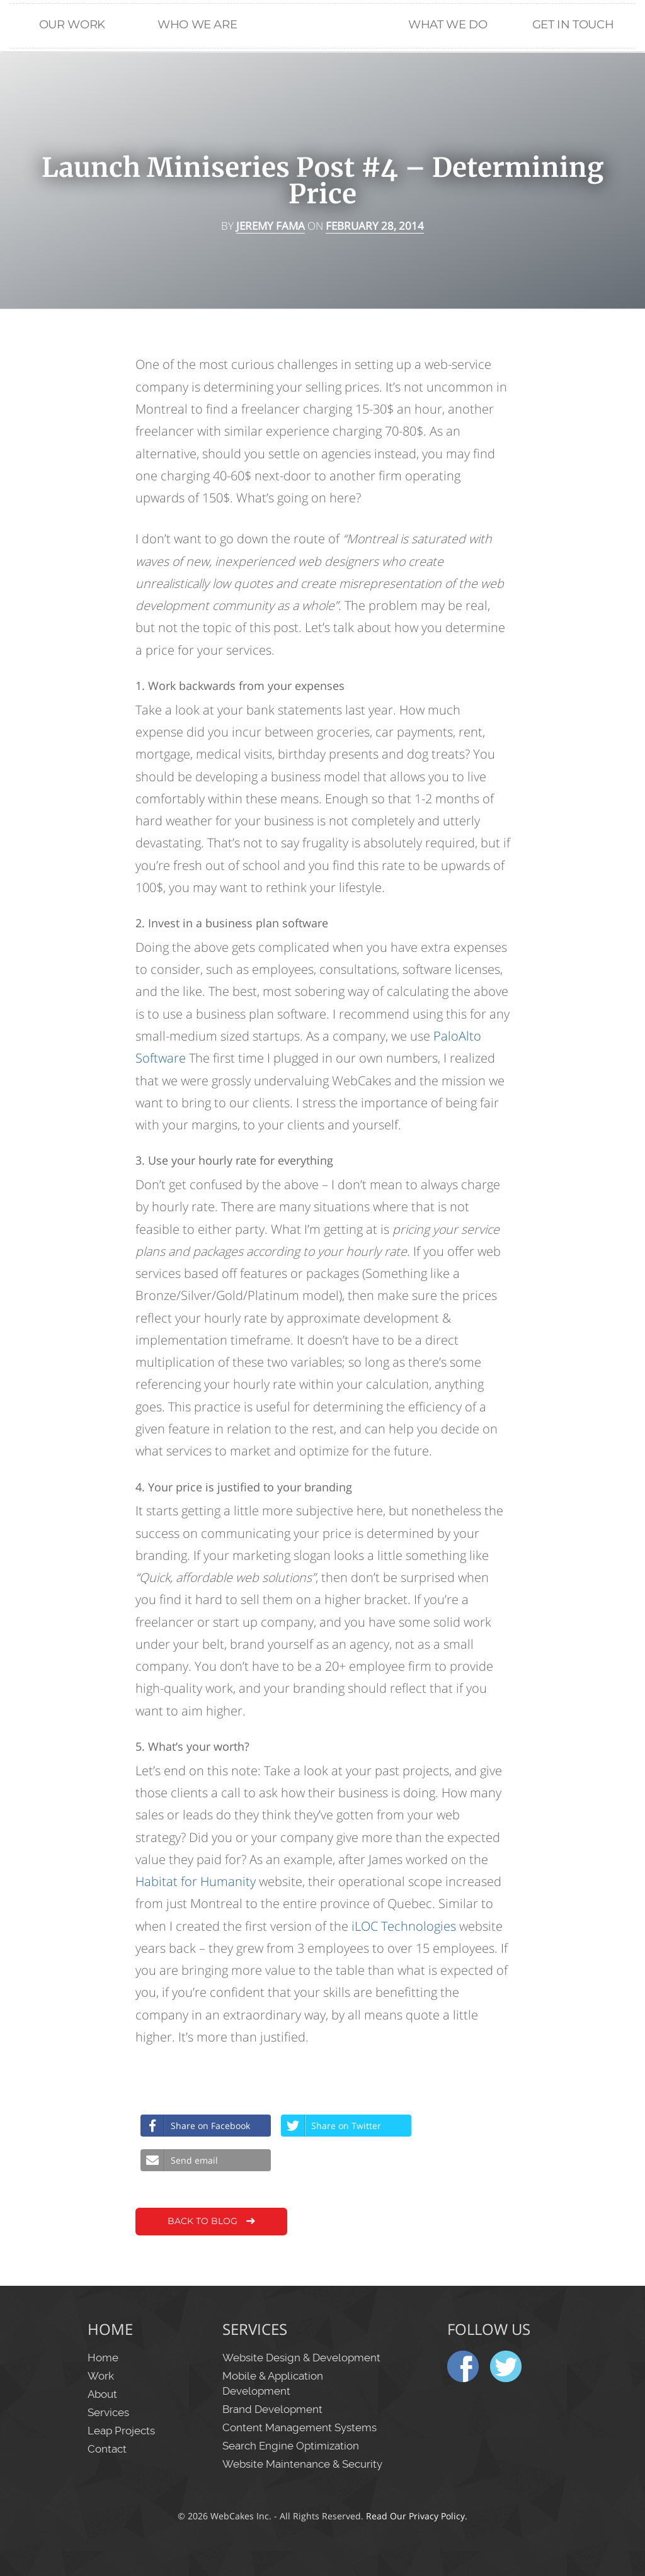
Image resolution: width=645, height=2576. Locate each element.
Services (108, 2412)
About (102, 2394)
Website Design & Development (301, 2357)
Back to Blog (213, 2221)
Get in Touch (573, 24)
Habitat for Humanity (195, 1881)
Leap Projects (121, 2430)
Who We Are (197, 24)
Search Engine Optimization (290, 2445)
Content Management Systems (299, 2427)
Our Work (72, 24)
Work (101, 2376)
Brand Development (272, 2409)
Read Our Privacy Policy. (416, 2516)
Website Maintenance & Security (302, 2464)
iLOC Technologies (403, 1926)
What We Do (447, 24)
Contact (107, 2449)
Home (322, 64)
